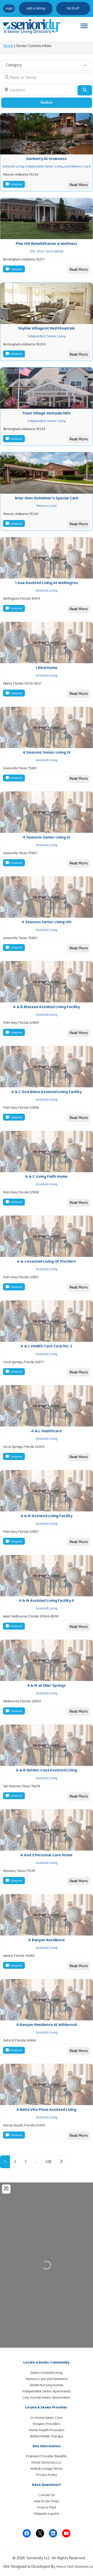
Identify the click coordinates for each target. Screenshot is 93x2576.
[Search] (84, 90)
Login (9, 8)
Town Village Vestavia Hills (46, 413)
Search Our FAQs (46, 2501)
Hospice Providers (46, 2424)
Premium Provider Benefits (46, 2456)
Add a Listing (36, 8)
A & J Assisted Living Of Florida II (46, 1261)
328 (48, 2162)
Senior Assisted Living (46, 2373)
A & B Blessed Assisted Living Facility (46, 1007)
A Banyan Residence (46, 1940)
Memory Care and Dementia (46, 2379)
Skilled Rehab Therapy (46, 2436)
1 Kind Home (46, 668)
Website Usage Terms (46, 2469)
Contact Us (46, 2495)
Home (8, 46)
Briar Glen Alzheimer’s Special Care (46, 498)
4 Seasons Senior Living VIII (46, 922)
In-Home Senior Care (46, 2418)
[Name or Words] (46, 78)
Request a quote (46, 2514)
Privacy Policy (46, 2475)
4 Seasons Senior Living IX (46, 752)
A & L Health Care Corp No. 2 (46, 1346)
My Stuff (73, 8)
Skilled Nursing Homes (46, 2385)
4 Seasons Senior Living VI (46, 837)
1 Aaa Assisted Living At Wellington (46, 583)
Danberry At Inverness (46, 159)
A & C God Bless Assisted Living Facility (46, 1092)
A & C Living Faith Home (46, 1176)
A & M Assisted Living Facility (46, 1516)
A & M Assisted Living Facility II (46, 1601)
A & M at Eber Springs (46, 1685)
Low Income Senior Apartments (46, 2397)
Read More (78, 185)
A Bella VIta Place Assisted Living (46, 2110)
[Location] (38, 90)
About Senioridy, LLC (46, 2462)
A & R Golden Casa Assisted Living (46, 1770)
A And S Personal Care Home (46, 1855)
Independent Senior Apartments (46, 2391)
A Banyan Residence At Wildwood (46, 2025)
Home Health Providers (46, 2430)
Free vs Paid (46, 2507)
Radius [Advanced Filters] (47, 102)
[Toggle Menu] (84, 26)
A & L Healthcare (46, 1431)
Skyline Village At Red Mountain (46, 328)
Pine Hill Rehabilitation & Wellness (46, 244)
